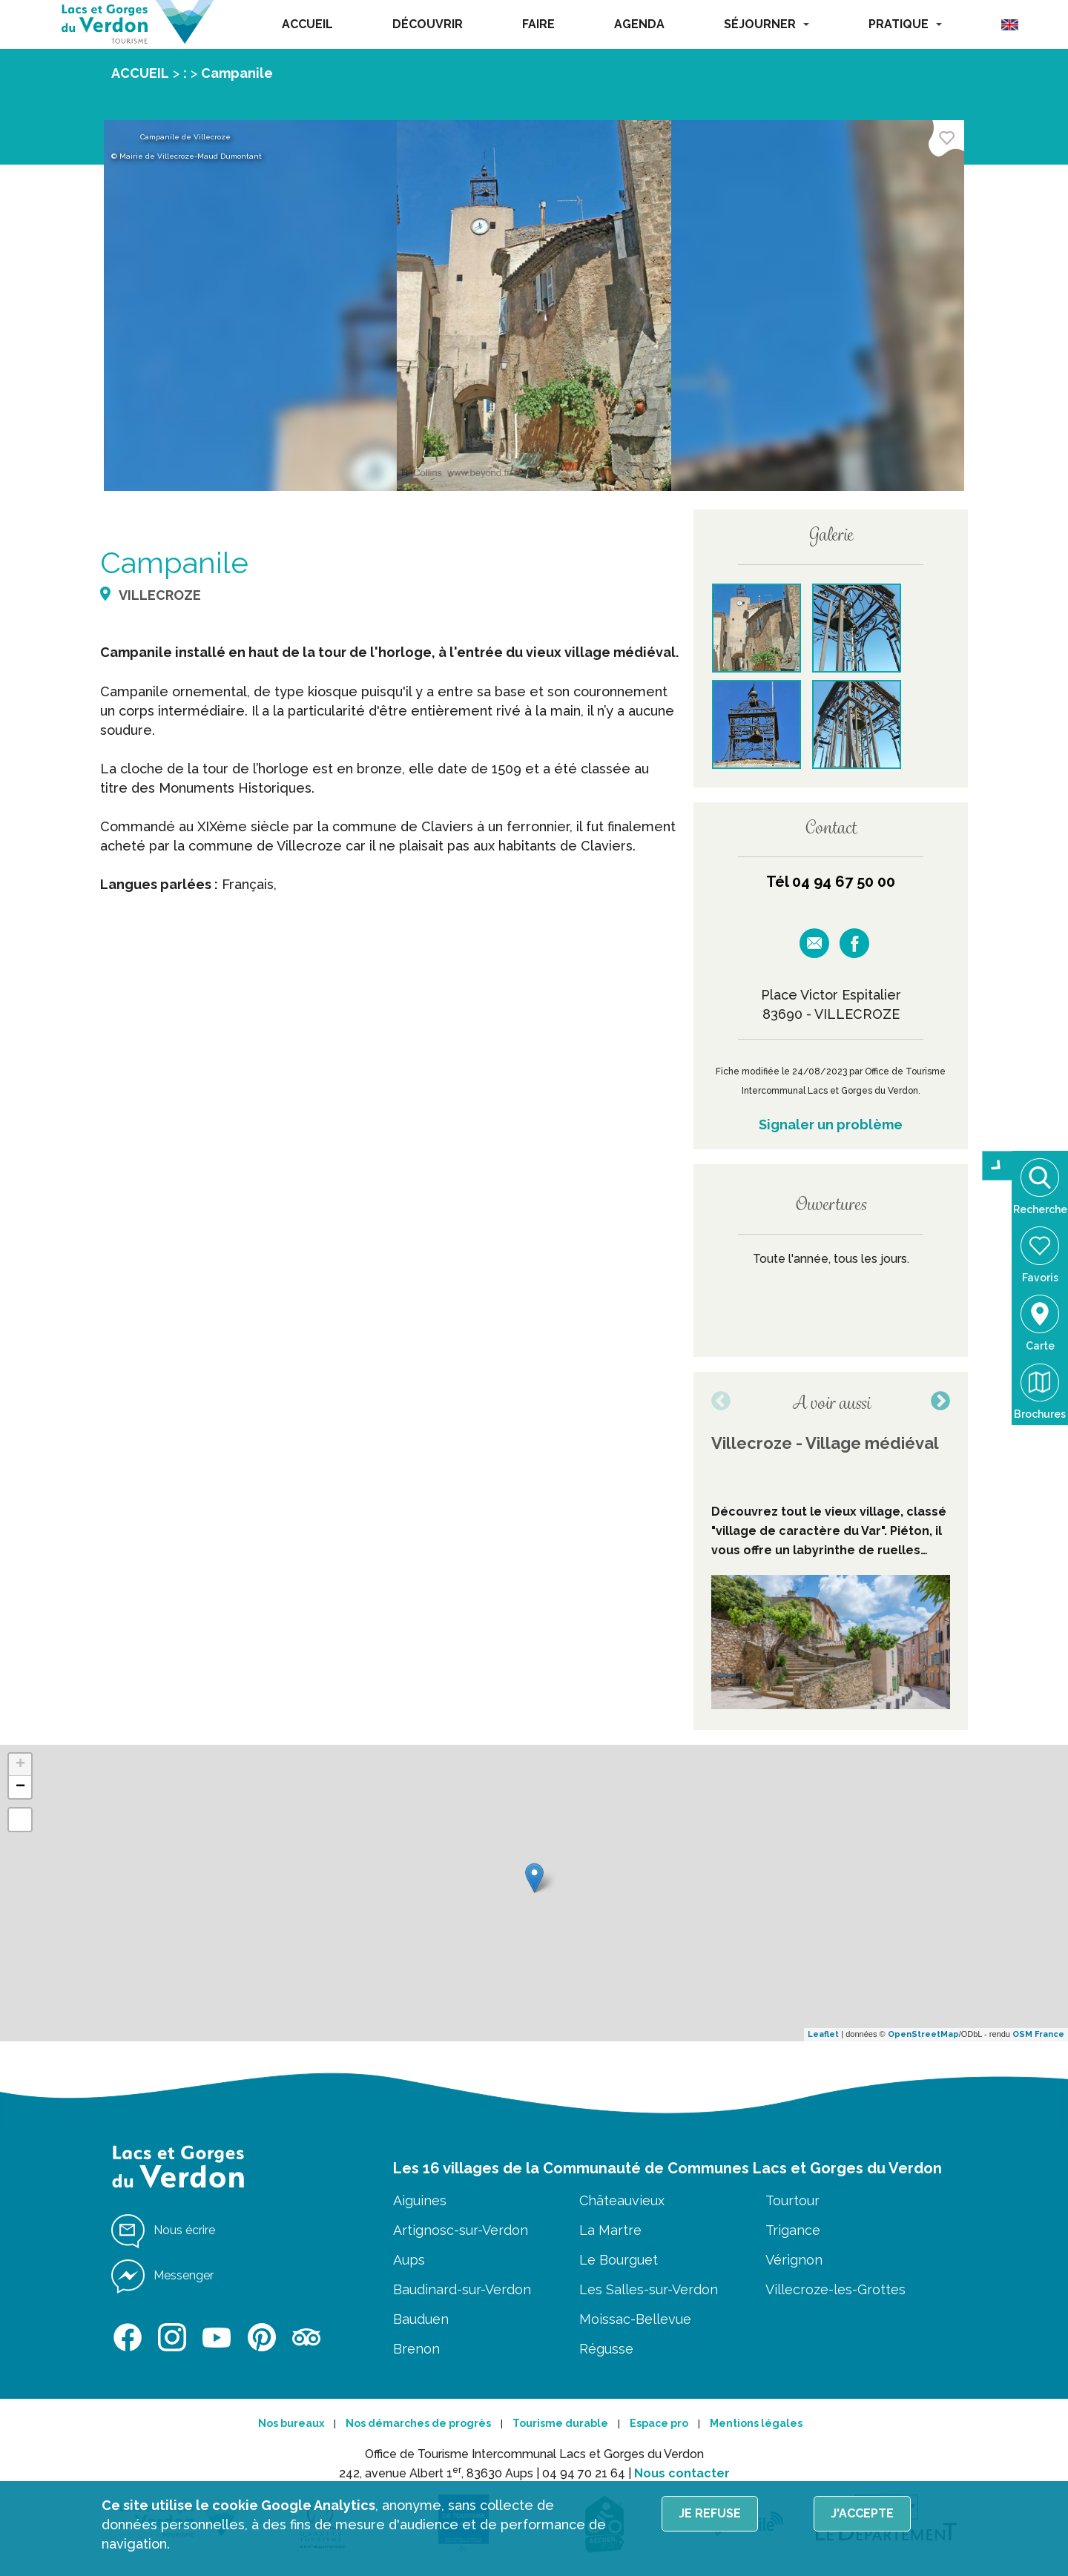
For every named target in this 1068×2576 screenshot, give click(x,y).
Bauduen (421, 2319)
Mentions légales (756, 2423)
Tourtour (792, 2200)
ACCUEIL (307, 24)
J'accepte (862, 2513)
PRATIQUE (905, 24)
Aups (409, 2260)
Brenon (416, 2349)
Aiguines (419, 2200)
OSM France (1038, 2034)
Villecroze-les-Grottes (835, 2289)
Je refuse (710, 2513)
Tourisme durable (560, 2423)
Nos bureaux (291, 2423)
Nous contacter (682, 2473)
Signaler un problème (831, 1124)
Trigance (792, 2230)
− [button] (20, 1787)
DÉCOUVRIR (427, 24)
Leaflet (823, 2034)
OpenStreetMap (923, 2034)
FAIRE (538, 24)
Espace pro (659, 2423)
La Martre (610, 2230)
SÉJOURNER (766, 24)
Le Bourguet (618, 2260)
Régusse (606, 2349)
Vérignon (794, 2260)
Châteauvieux (622, 2200)
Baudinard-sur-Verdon (462, 2289)
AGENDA (639, 24)
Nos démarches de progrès (418, 2423)
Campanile (237, 73)
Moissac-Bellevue (635, 2319)
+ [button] (20, 1765)
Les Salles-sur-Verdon (648, 2289)
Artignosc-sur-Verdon (460, 2230)
